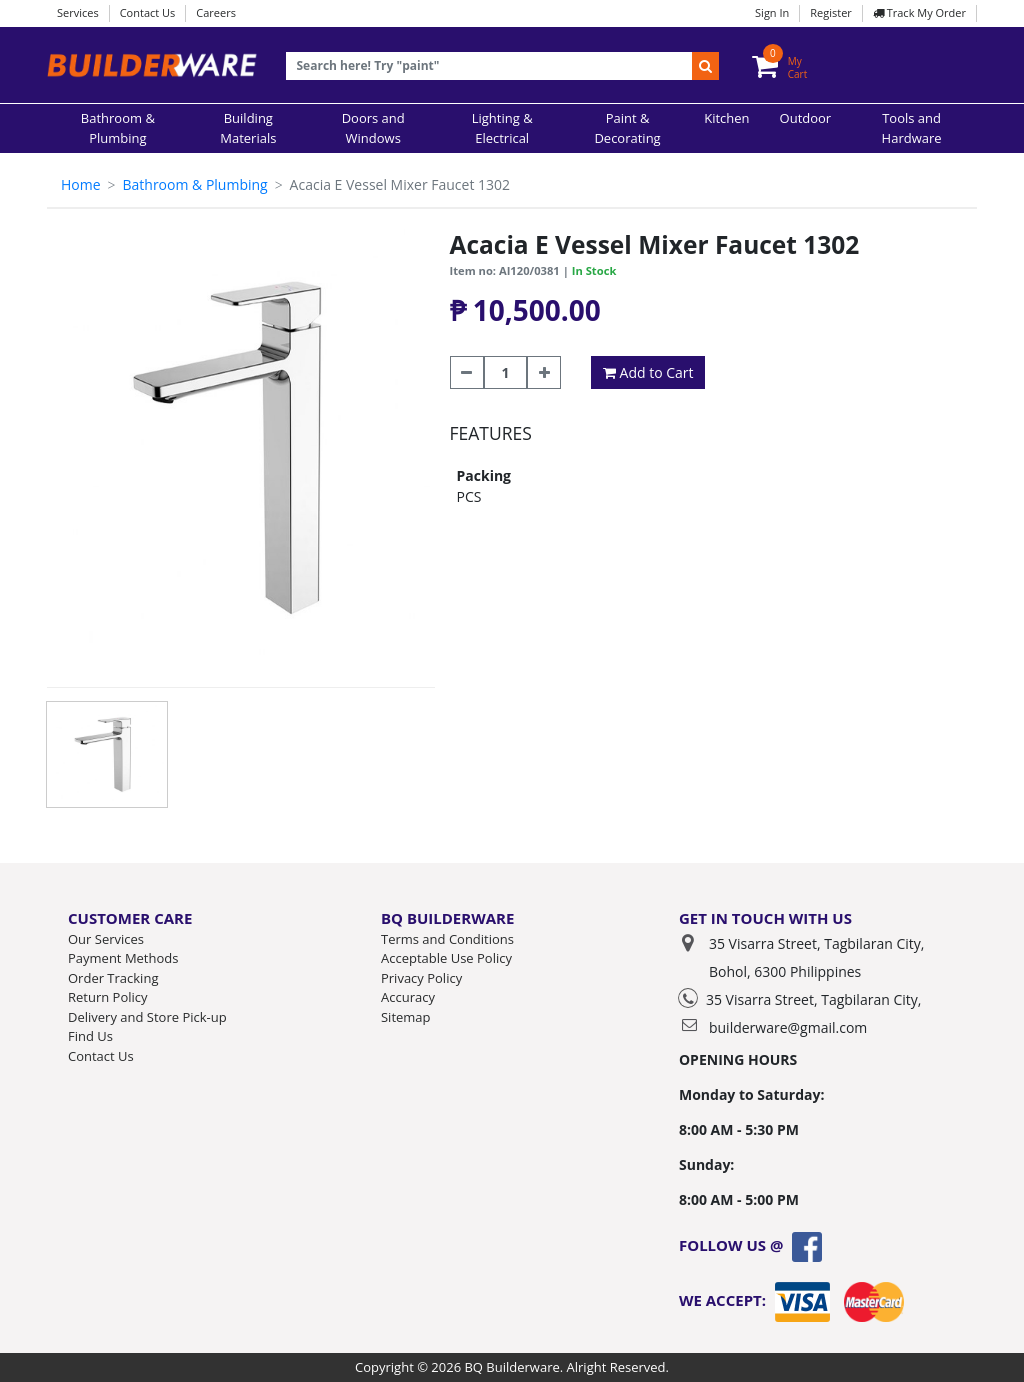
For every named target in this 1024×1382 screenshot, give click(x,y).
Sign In (772, 12)
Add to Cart (648, 372)
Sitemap (406, 1017)
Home (81, 184)
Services (78, 12)
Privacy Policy (421, 978)
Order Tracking (113, 978)
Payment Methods (123, 958)
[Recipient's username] (489, 66)
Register (831, 12)
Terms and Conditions (447, 939)
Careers (216, 12)
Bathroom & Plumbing (194, 184)
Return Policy (108, 997)
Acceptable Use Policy (446, 958)
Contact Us (148, 12)
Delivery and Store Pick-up (147, 1017)
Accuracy (408, 997)
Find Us (90, 1036)
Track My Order (919, 12)
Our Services (106, 939)
